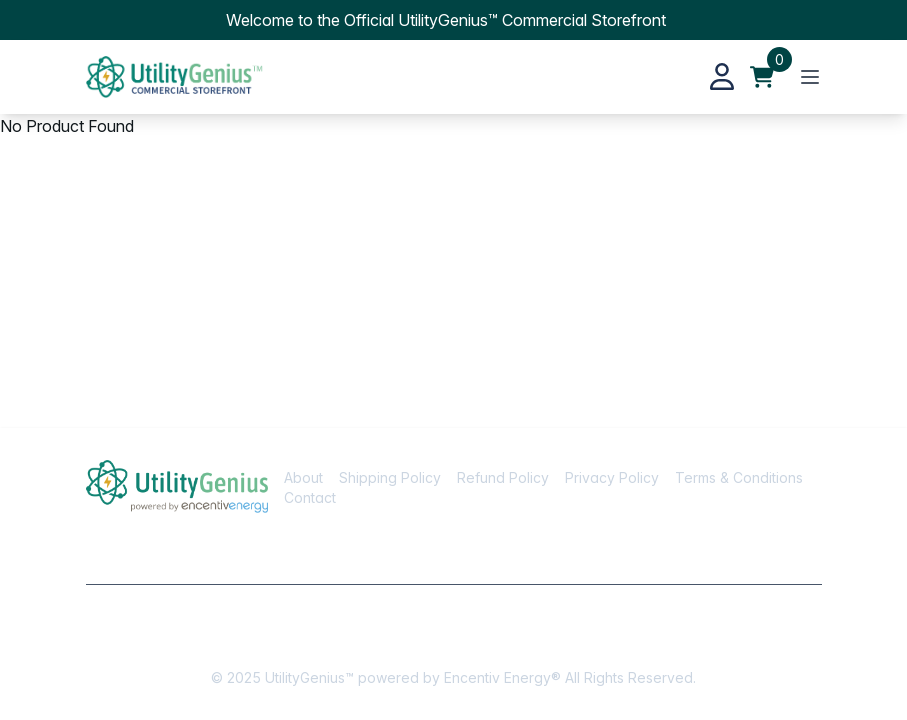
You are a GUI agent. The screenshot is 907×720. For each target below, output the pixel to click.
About (303, 477)
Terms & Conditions (739, 477)
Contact (310, 497)
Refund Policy (503, 477)
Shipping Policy (390, 477)
